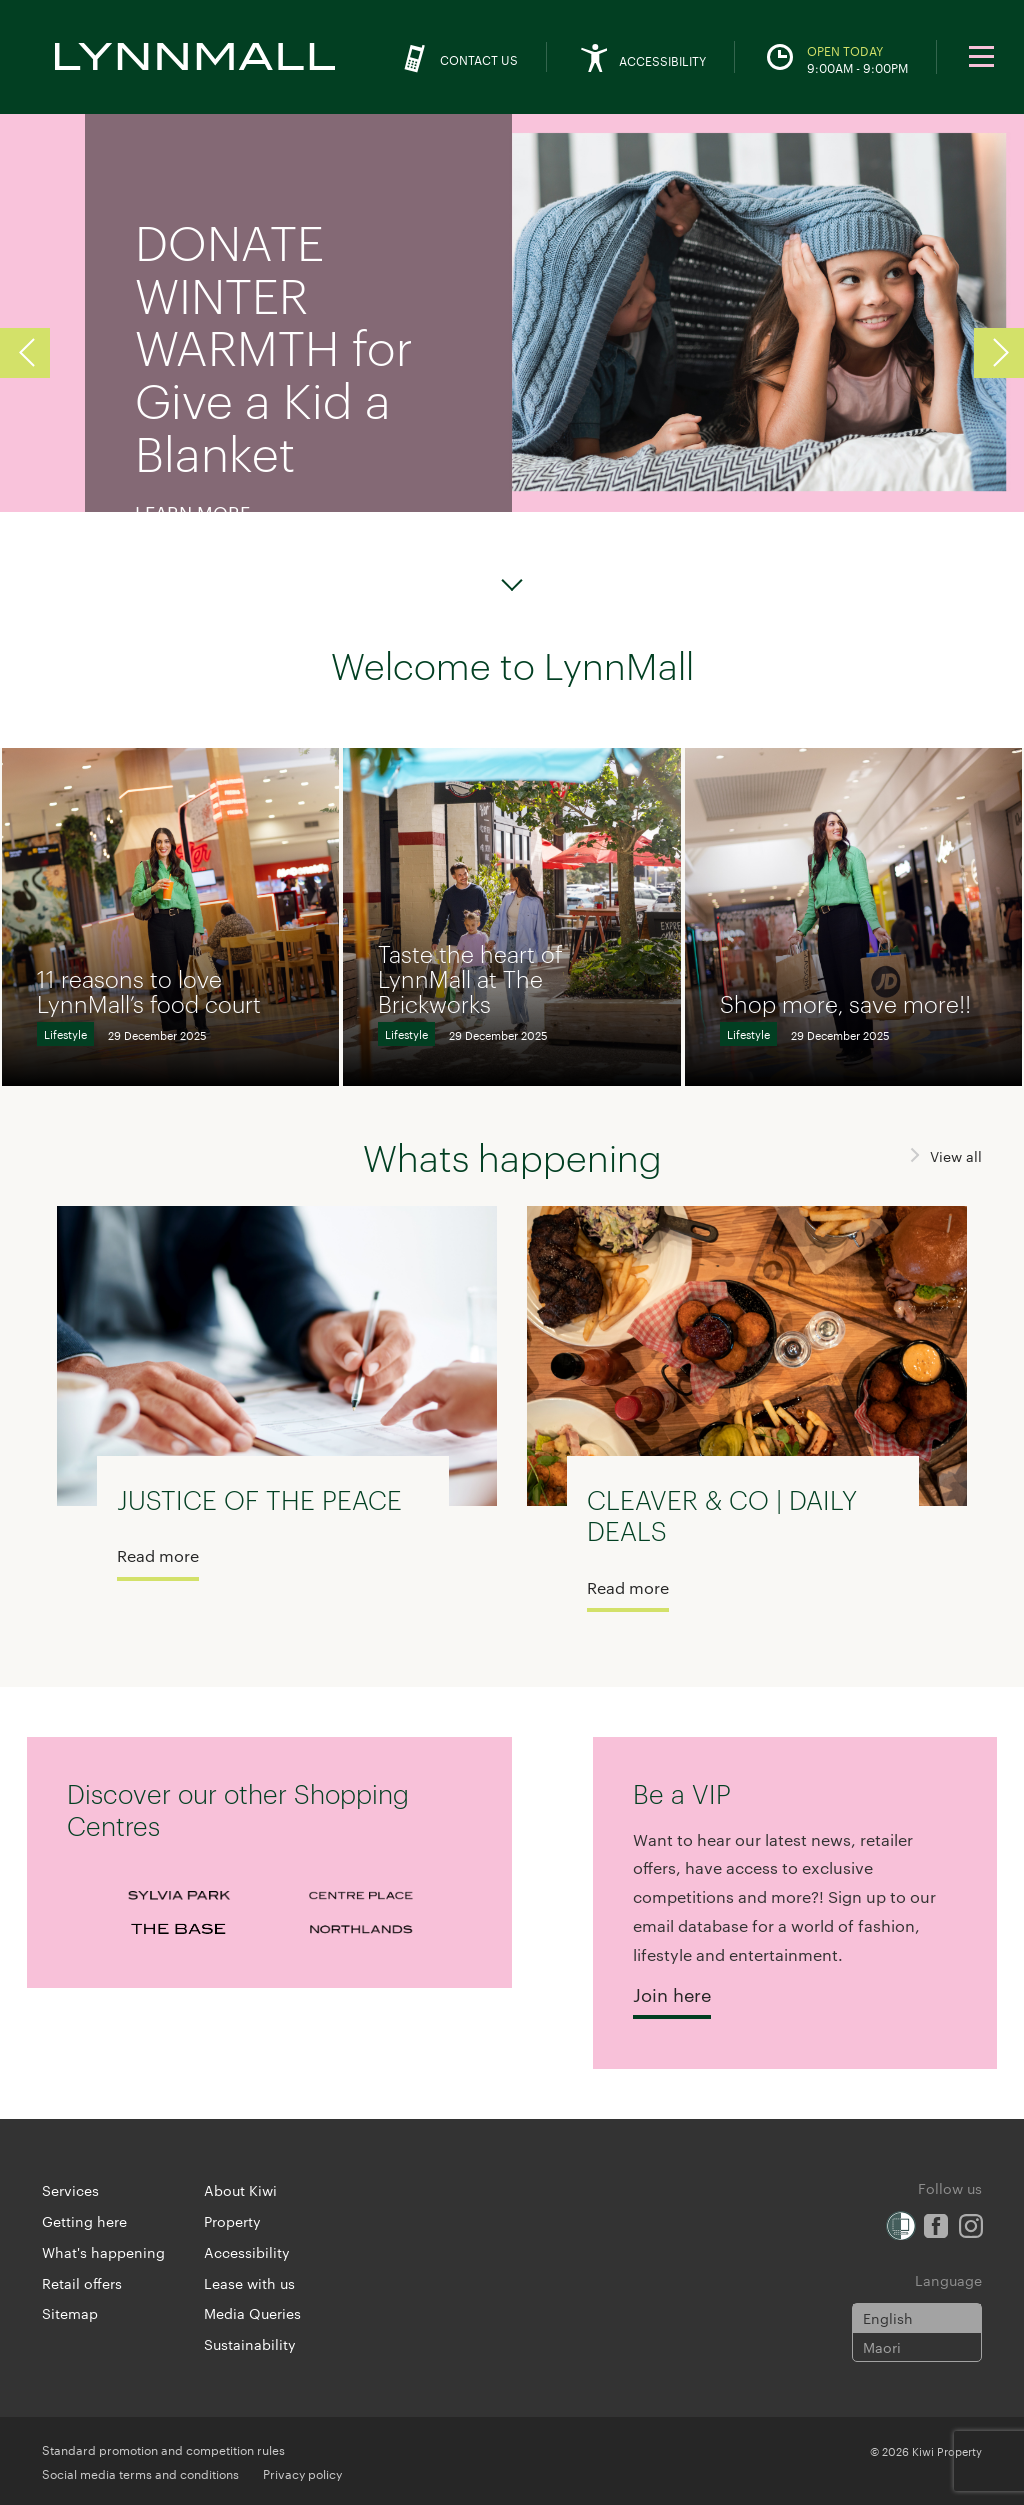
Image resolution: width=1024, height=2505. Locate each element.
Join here (672, 1993)
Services (70, 2190)
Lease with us (249, 2283)
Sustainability (250, 2344)
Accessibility (247, 2252)
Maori (882, 2347)
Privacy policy (302, 2473)
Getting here (84, 2221)
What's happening (103, 2252)
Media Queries (252, 2313)
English (888, 2318)
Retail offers (82, 2283)
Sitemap (70, 2313)
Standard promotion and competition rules (163, 2449)
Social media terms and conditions (140, 2473)
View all (956, 1156)
